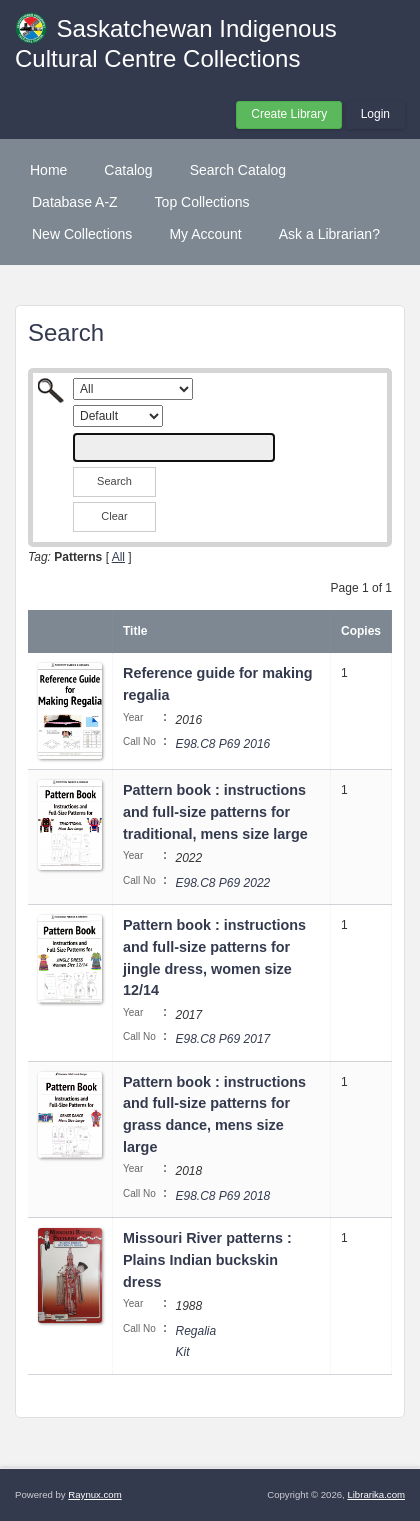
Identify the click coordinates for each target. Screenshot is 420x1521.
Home (48, 170)
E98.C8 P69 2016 (222, 744)
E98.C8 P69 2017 (222, 1039)
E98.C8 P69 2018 (222, 1196)
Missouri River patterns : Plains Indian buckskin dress (207, 1259)
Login (375, 114)
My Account (205, 234)
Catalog (128, 170)
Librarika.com (376, 1494)
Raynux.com (94, 1494)
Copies (361, 631)
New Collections (82, 234)
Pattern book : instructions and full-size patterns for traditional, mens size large (215, 811)
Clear (114, 516)
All (118, 557)
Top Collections (202, 202)
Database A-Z (75, 202)
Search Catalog (238, 170)
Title (135, 631)
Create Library (289, 114)
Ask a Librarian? (329, 234)
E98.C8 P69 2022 (222, 883)
